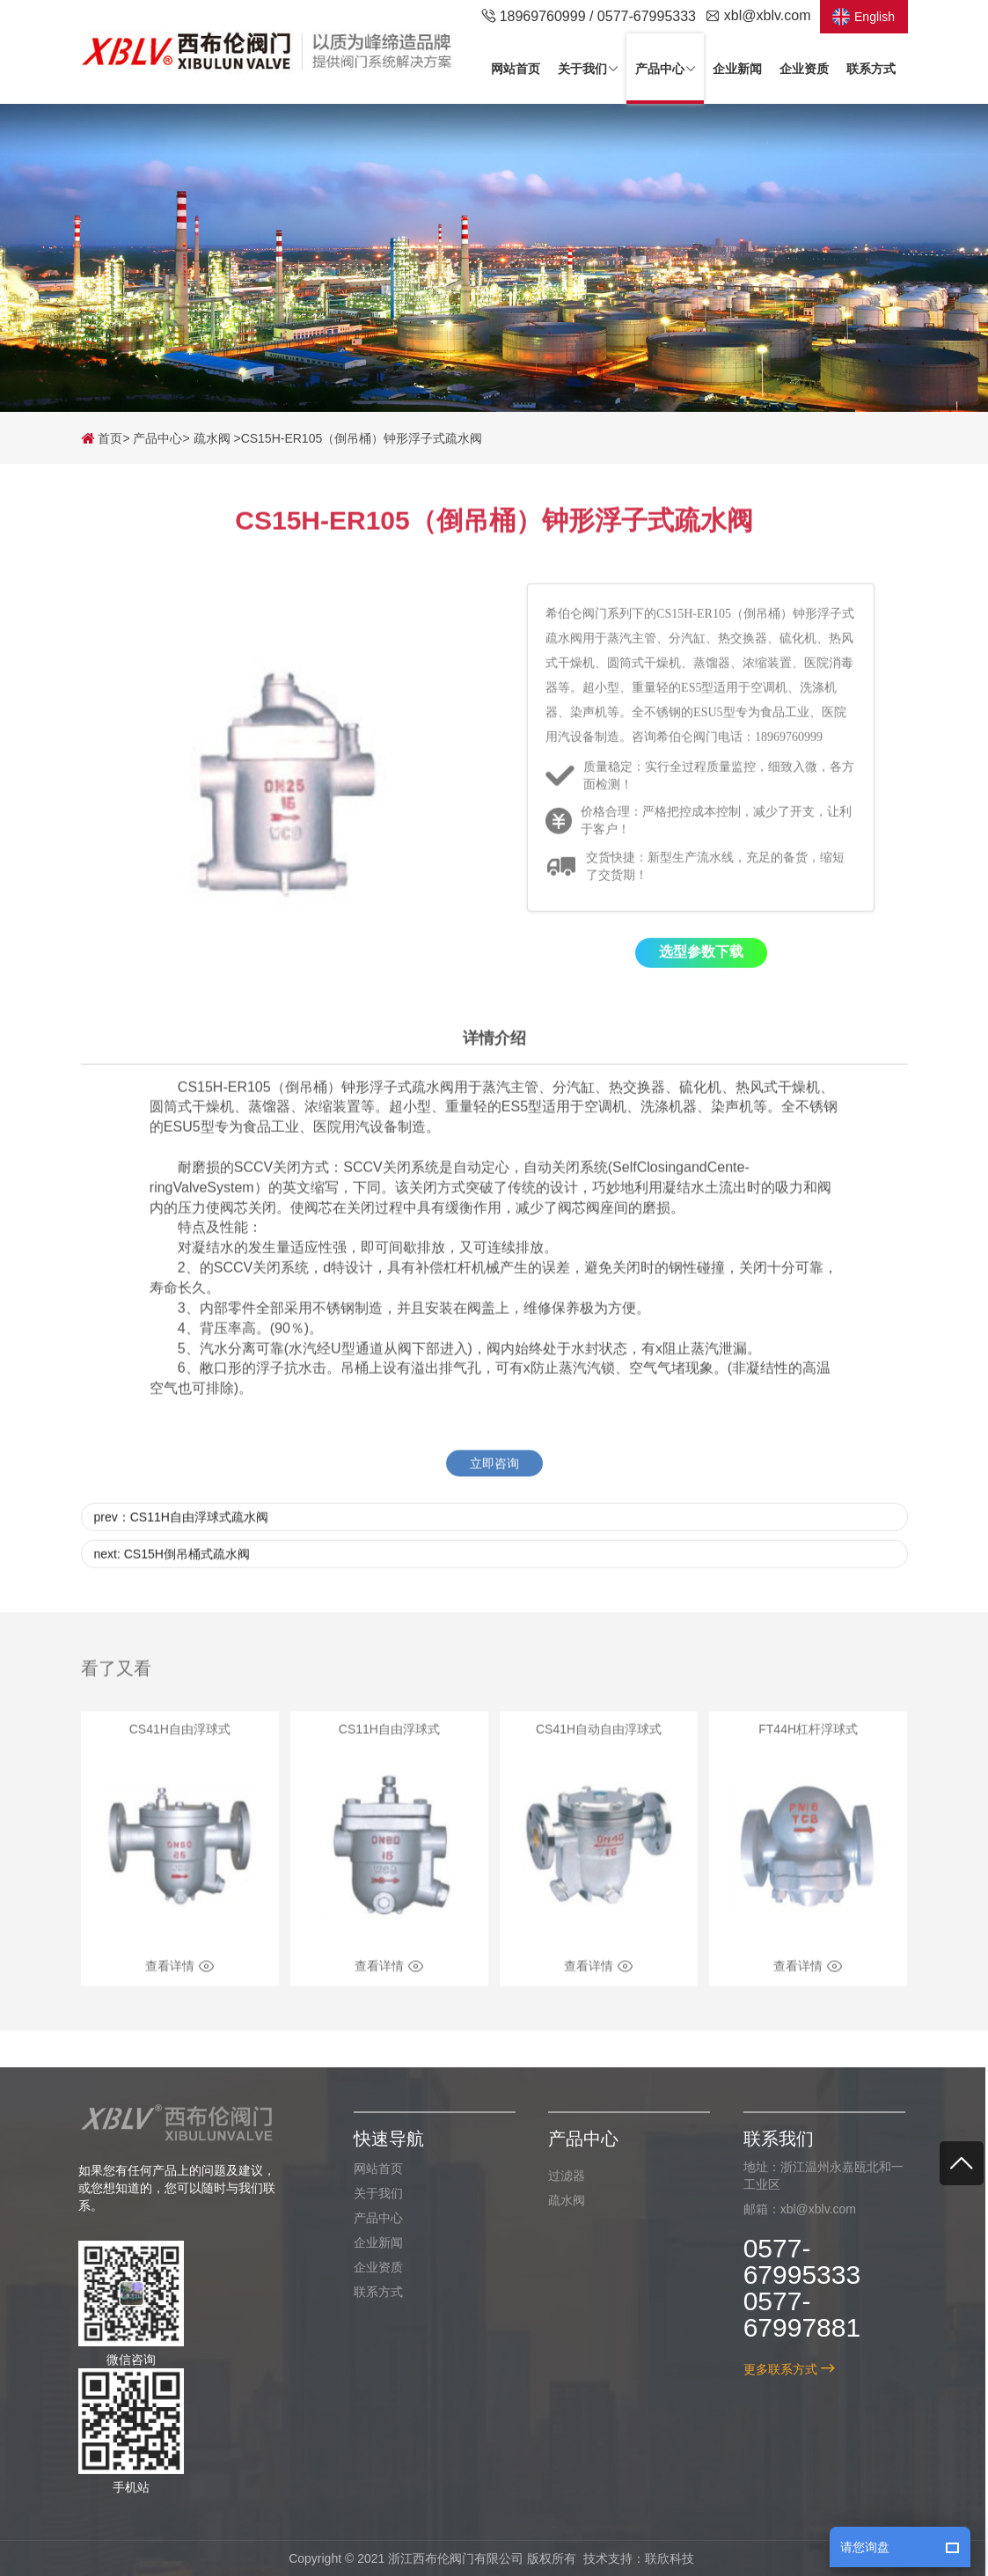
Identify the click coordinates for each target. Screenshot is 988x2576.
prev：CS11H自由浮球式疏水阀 (181, 1536)
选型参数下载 (701, 971)
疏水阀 (212, 438)
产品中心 (157, 438)
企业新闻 (370, 2242)
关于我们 (370, 2193)
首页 (102, 438)
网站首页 (370, 2168)
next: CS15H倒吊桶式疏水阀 (172, 1573)
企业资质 (370, 2267)
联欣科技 (661, 2558)
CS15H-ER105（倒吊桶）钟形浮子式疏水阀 (362, 438)
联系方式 (370, 2292)
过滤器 (558, 2176)
